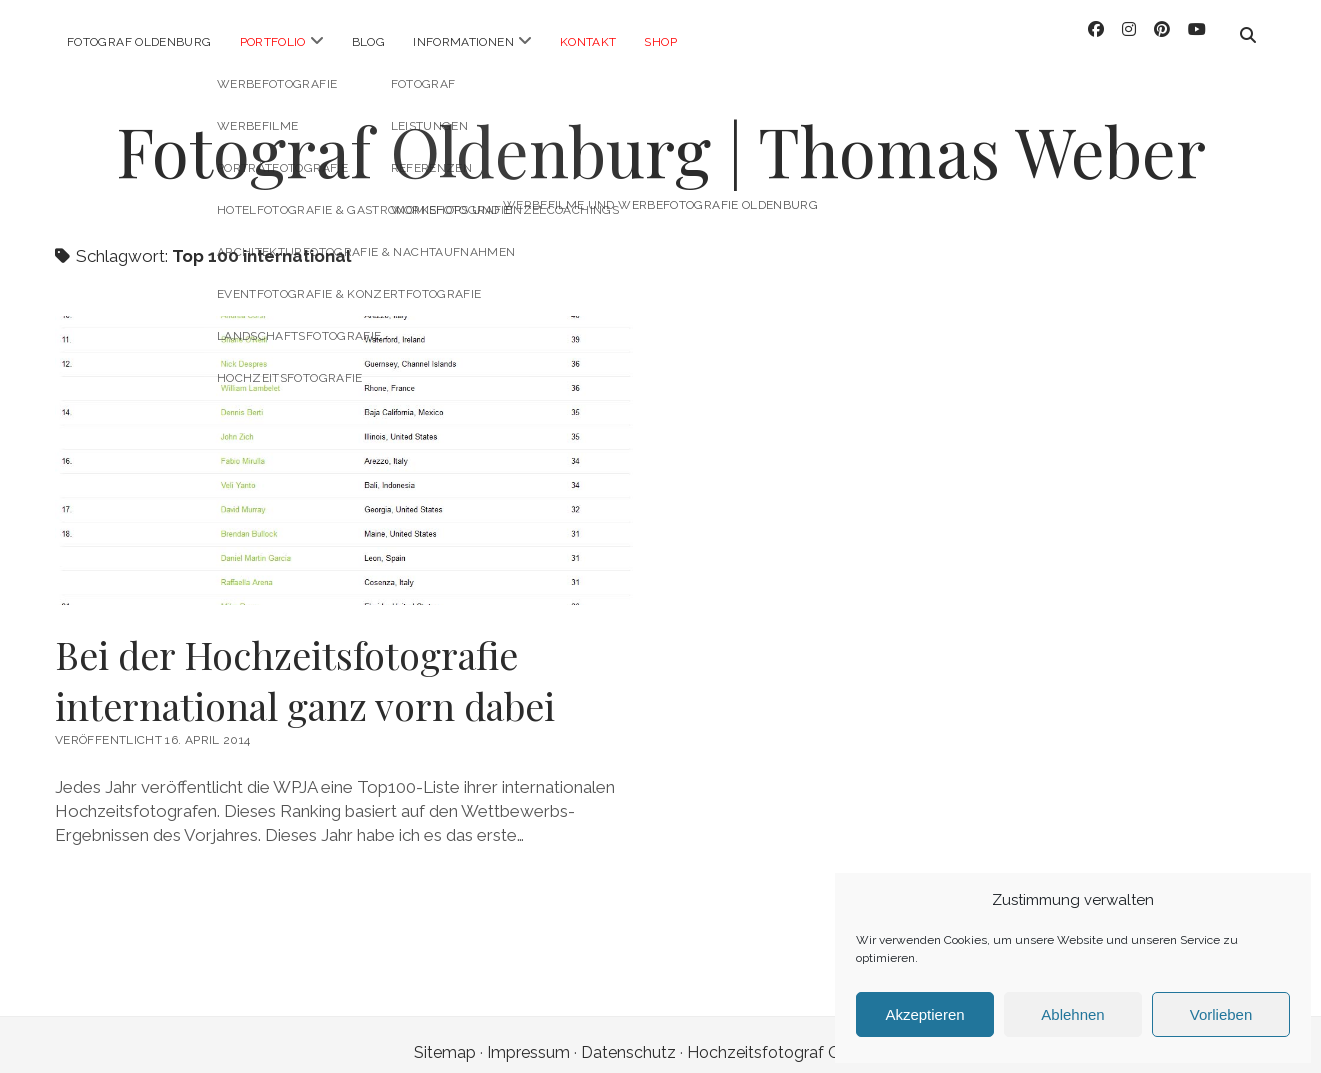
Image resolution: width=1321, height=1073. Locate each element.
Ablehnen (1072, 1014)
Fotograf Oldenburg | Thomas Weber (661, 134)
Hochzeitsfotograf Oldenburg (797, 1036)
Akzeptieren (924, 1014)
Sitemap (445, 1036)
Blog (368, 42)
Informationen (463, 42)
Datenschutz (628, 1036)
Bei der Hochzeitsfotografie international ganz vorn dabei (344, 444)
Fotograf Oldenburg (139, 42)
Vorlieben (1221, 1014)
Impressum (528, 1036)
